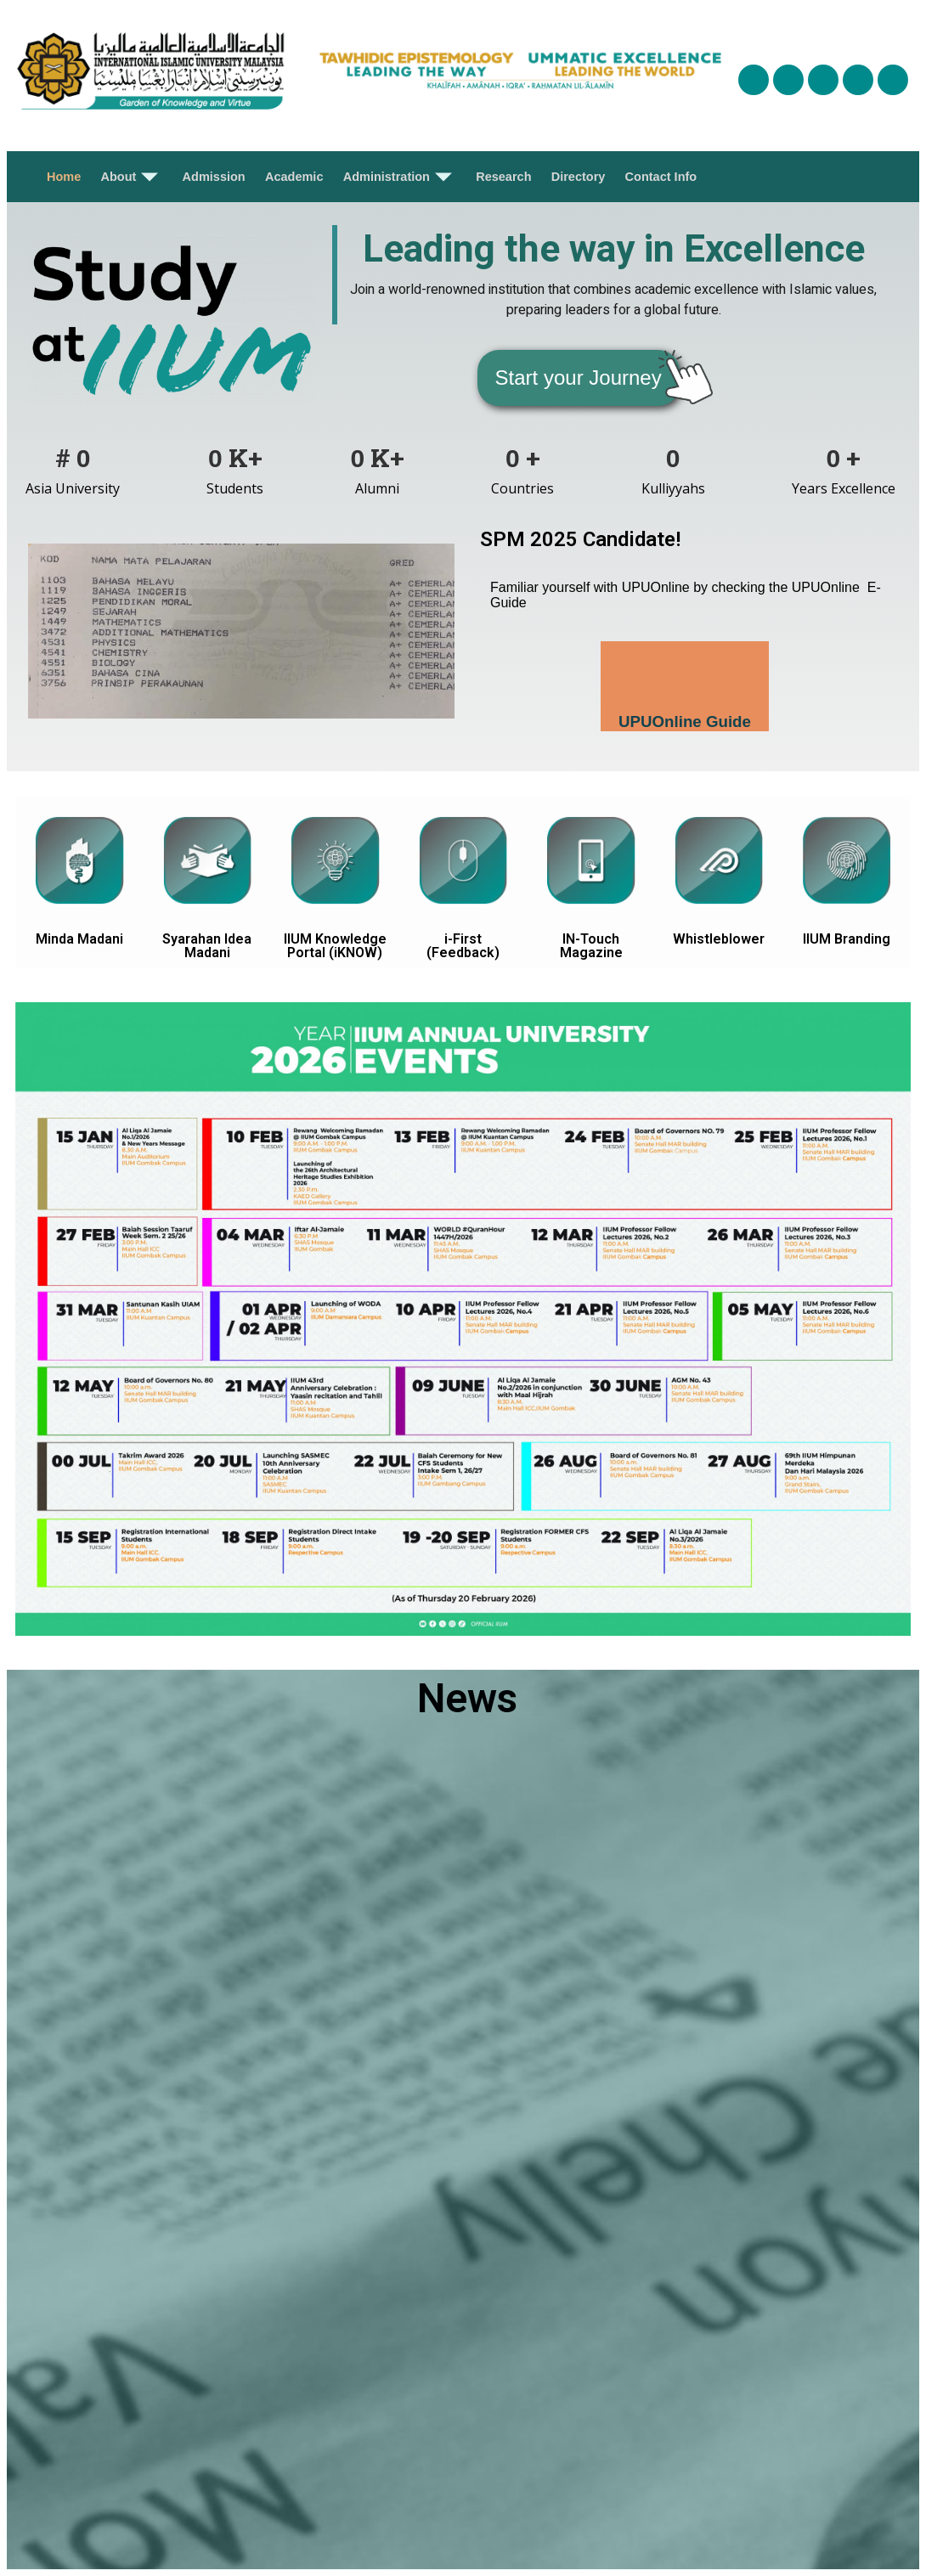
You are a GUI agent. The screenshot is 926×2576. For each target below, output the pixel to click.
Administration (399, 176)
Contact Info (658, 177)
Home (66, 177)
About (132, 176)
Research (502, 177)
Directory (576, 177)
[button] (578, 378)
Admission (213, 177)
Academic (293, 177)
